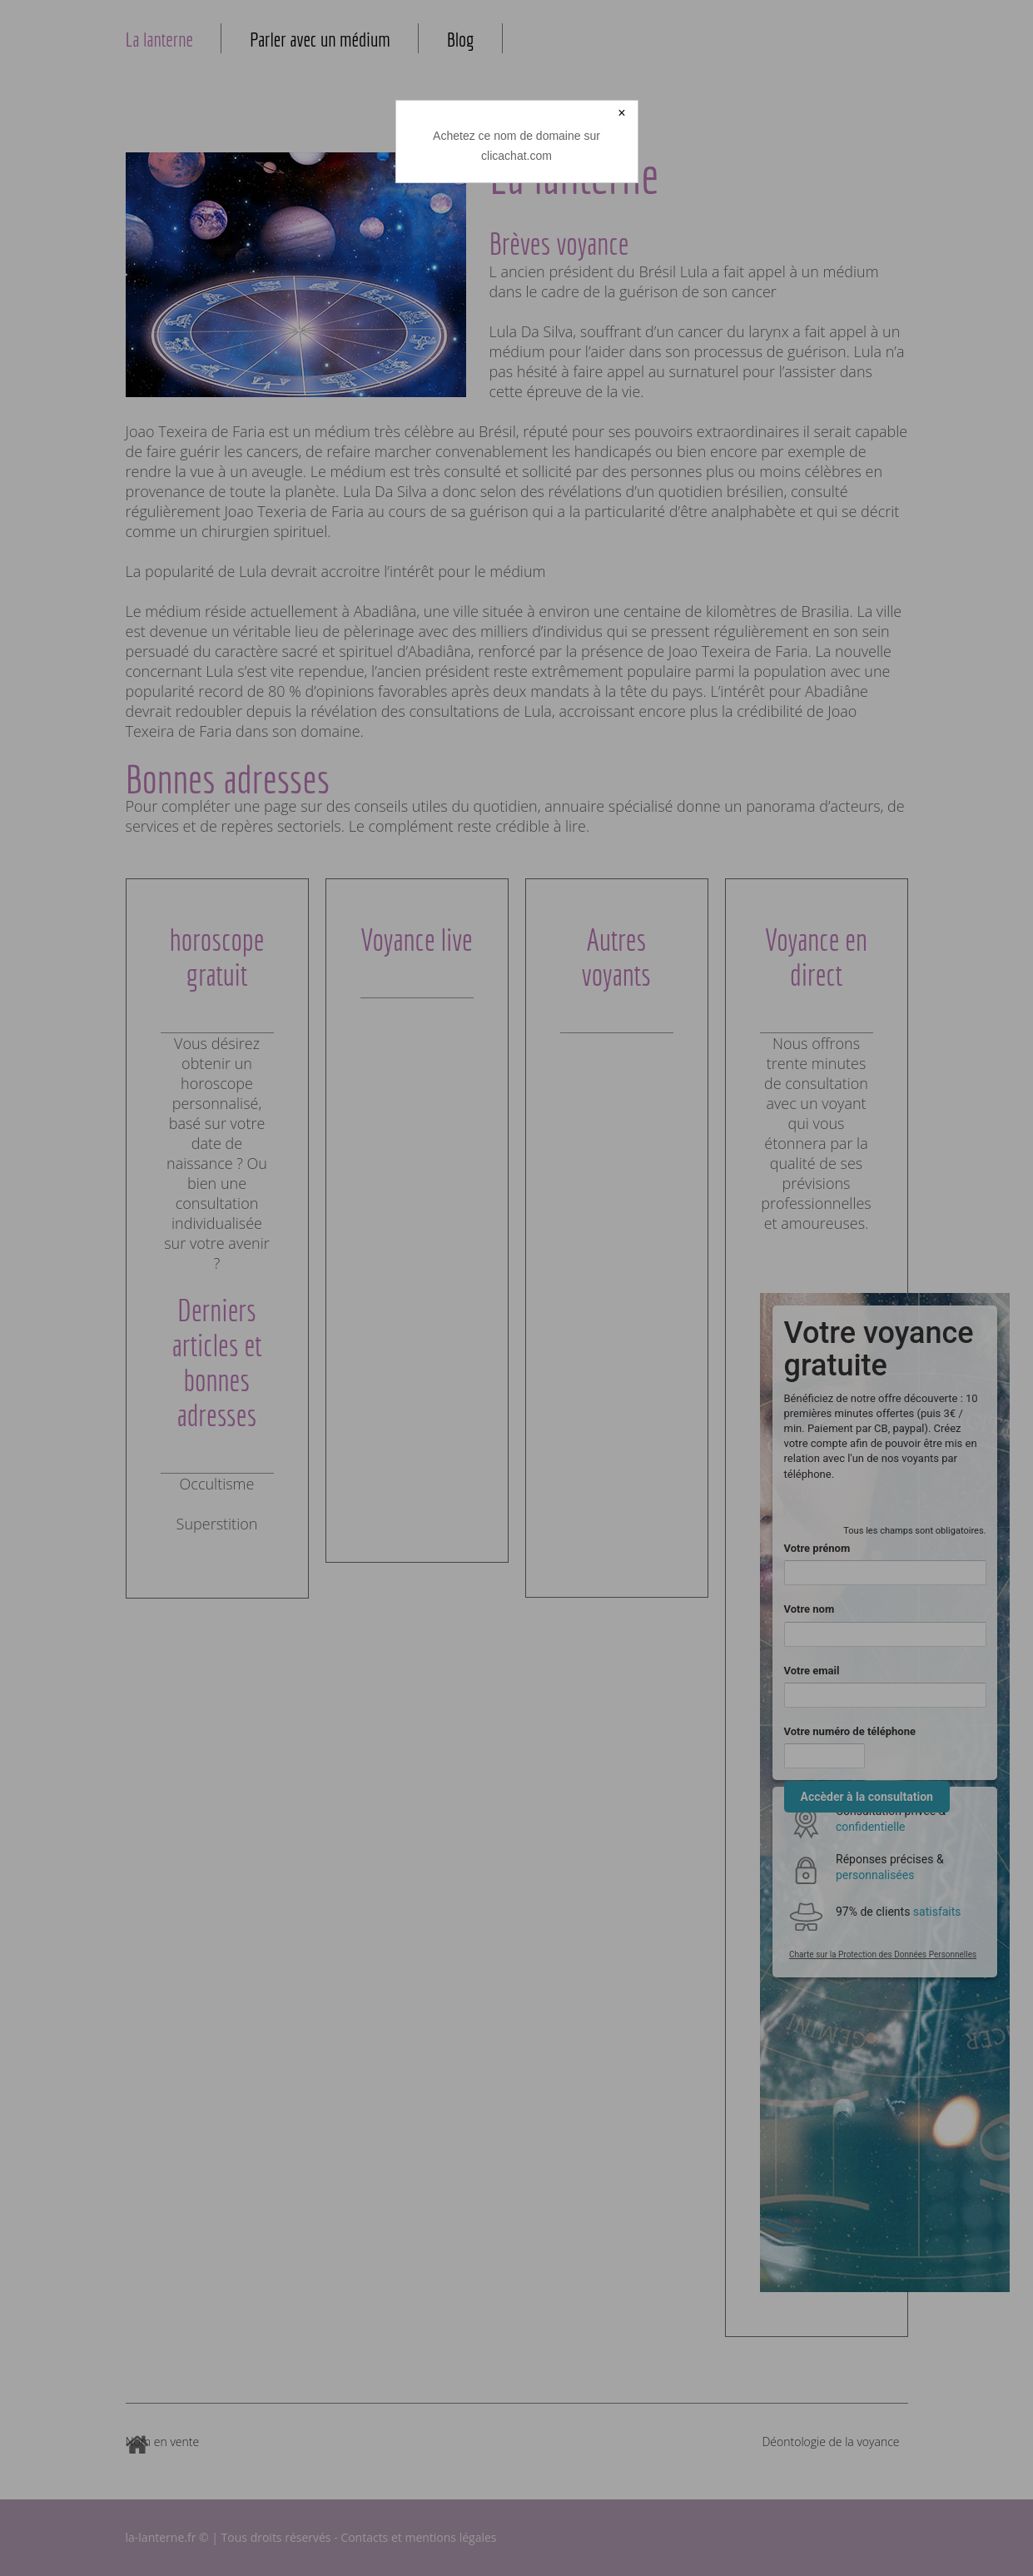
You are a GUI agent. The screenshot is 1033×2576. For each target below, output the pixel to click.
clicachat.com (516, 155)
